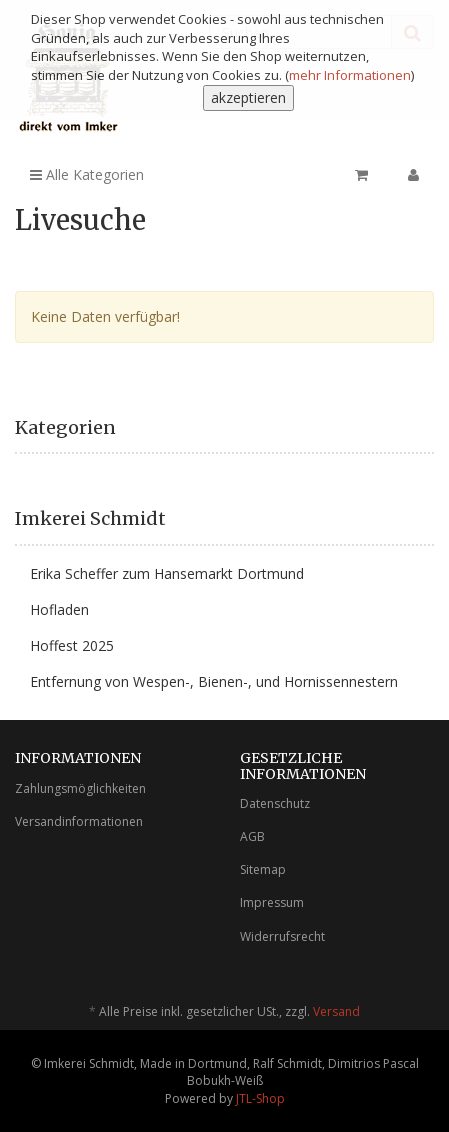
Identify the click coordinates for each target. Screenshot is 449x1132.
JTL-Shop (260, 1098)
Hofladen (59, 609)
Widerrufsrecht (282, 936)
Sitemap (263, 869)
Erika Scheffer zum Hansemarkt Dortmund (167, 573)
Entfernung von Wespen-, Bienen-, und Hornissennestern (214, 681)
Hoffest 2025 (72, 645)
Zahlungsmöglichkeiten (80, 788)
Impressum (272, 902)
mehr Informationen (350, 75)
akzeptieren (248, 97)
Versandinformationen (79, 821)
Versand (336, 1011)
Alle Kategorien (87, 174)
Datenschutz (275, 803)
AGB (252, 836)
